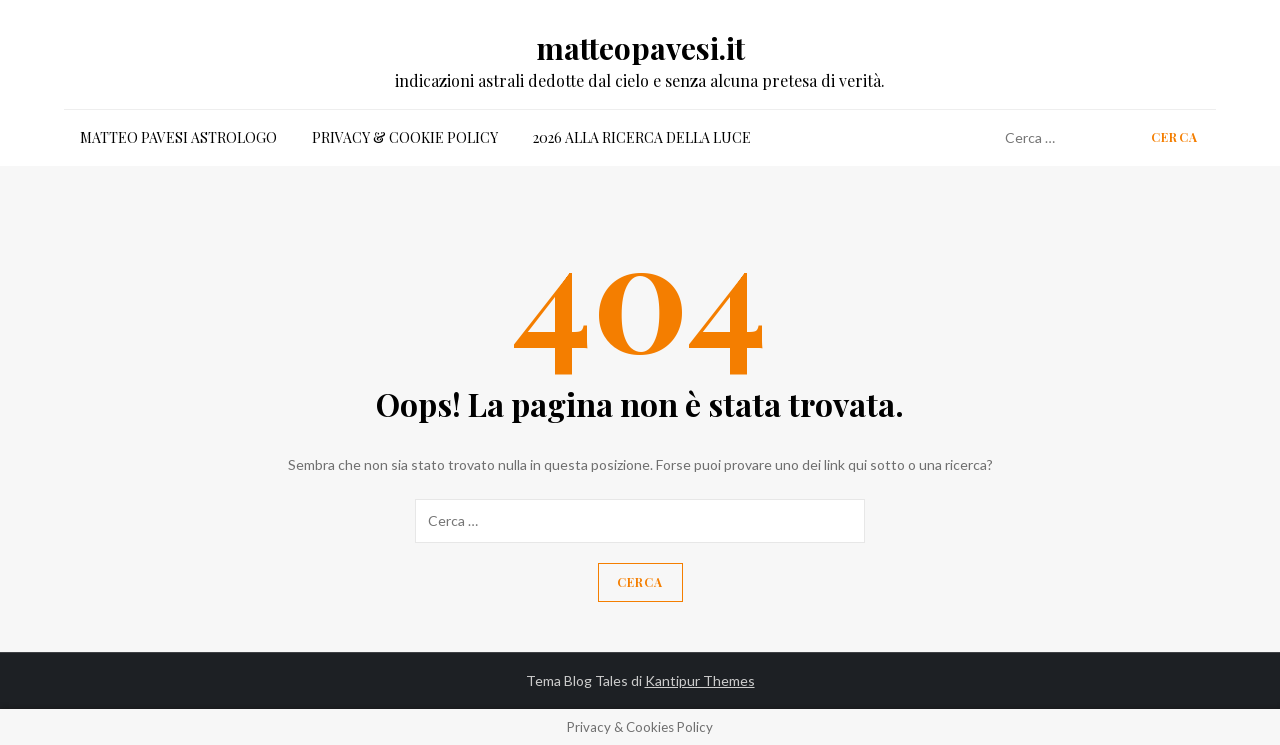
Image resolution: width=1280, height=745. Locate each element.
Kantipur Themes (700, 680)
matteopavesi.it (640, 48)
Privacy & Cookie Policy (405, 137)
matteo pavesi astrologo (178, 137)
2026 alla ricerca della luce (642, 137)
